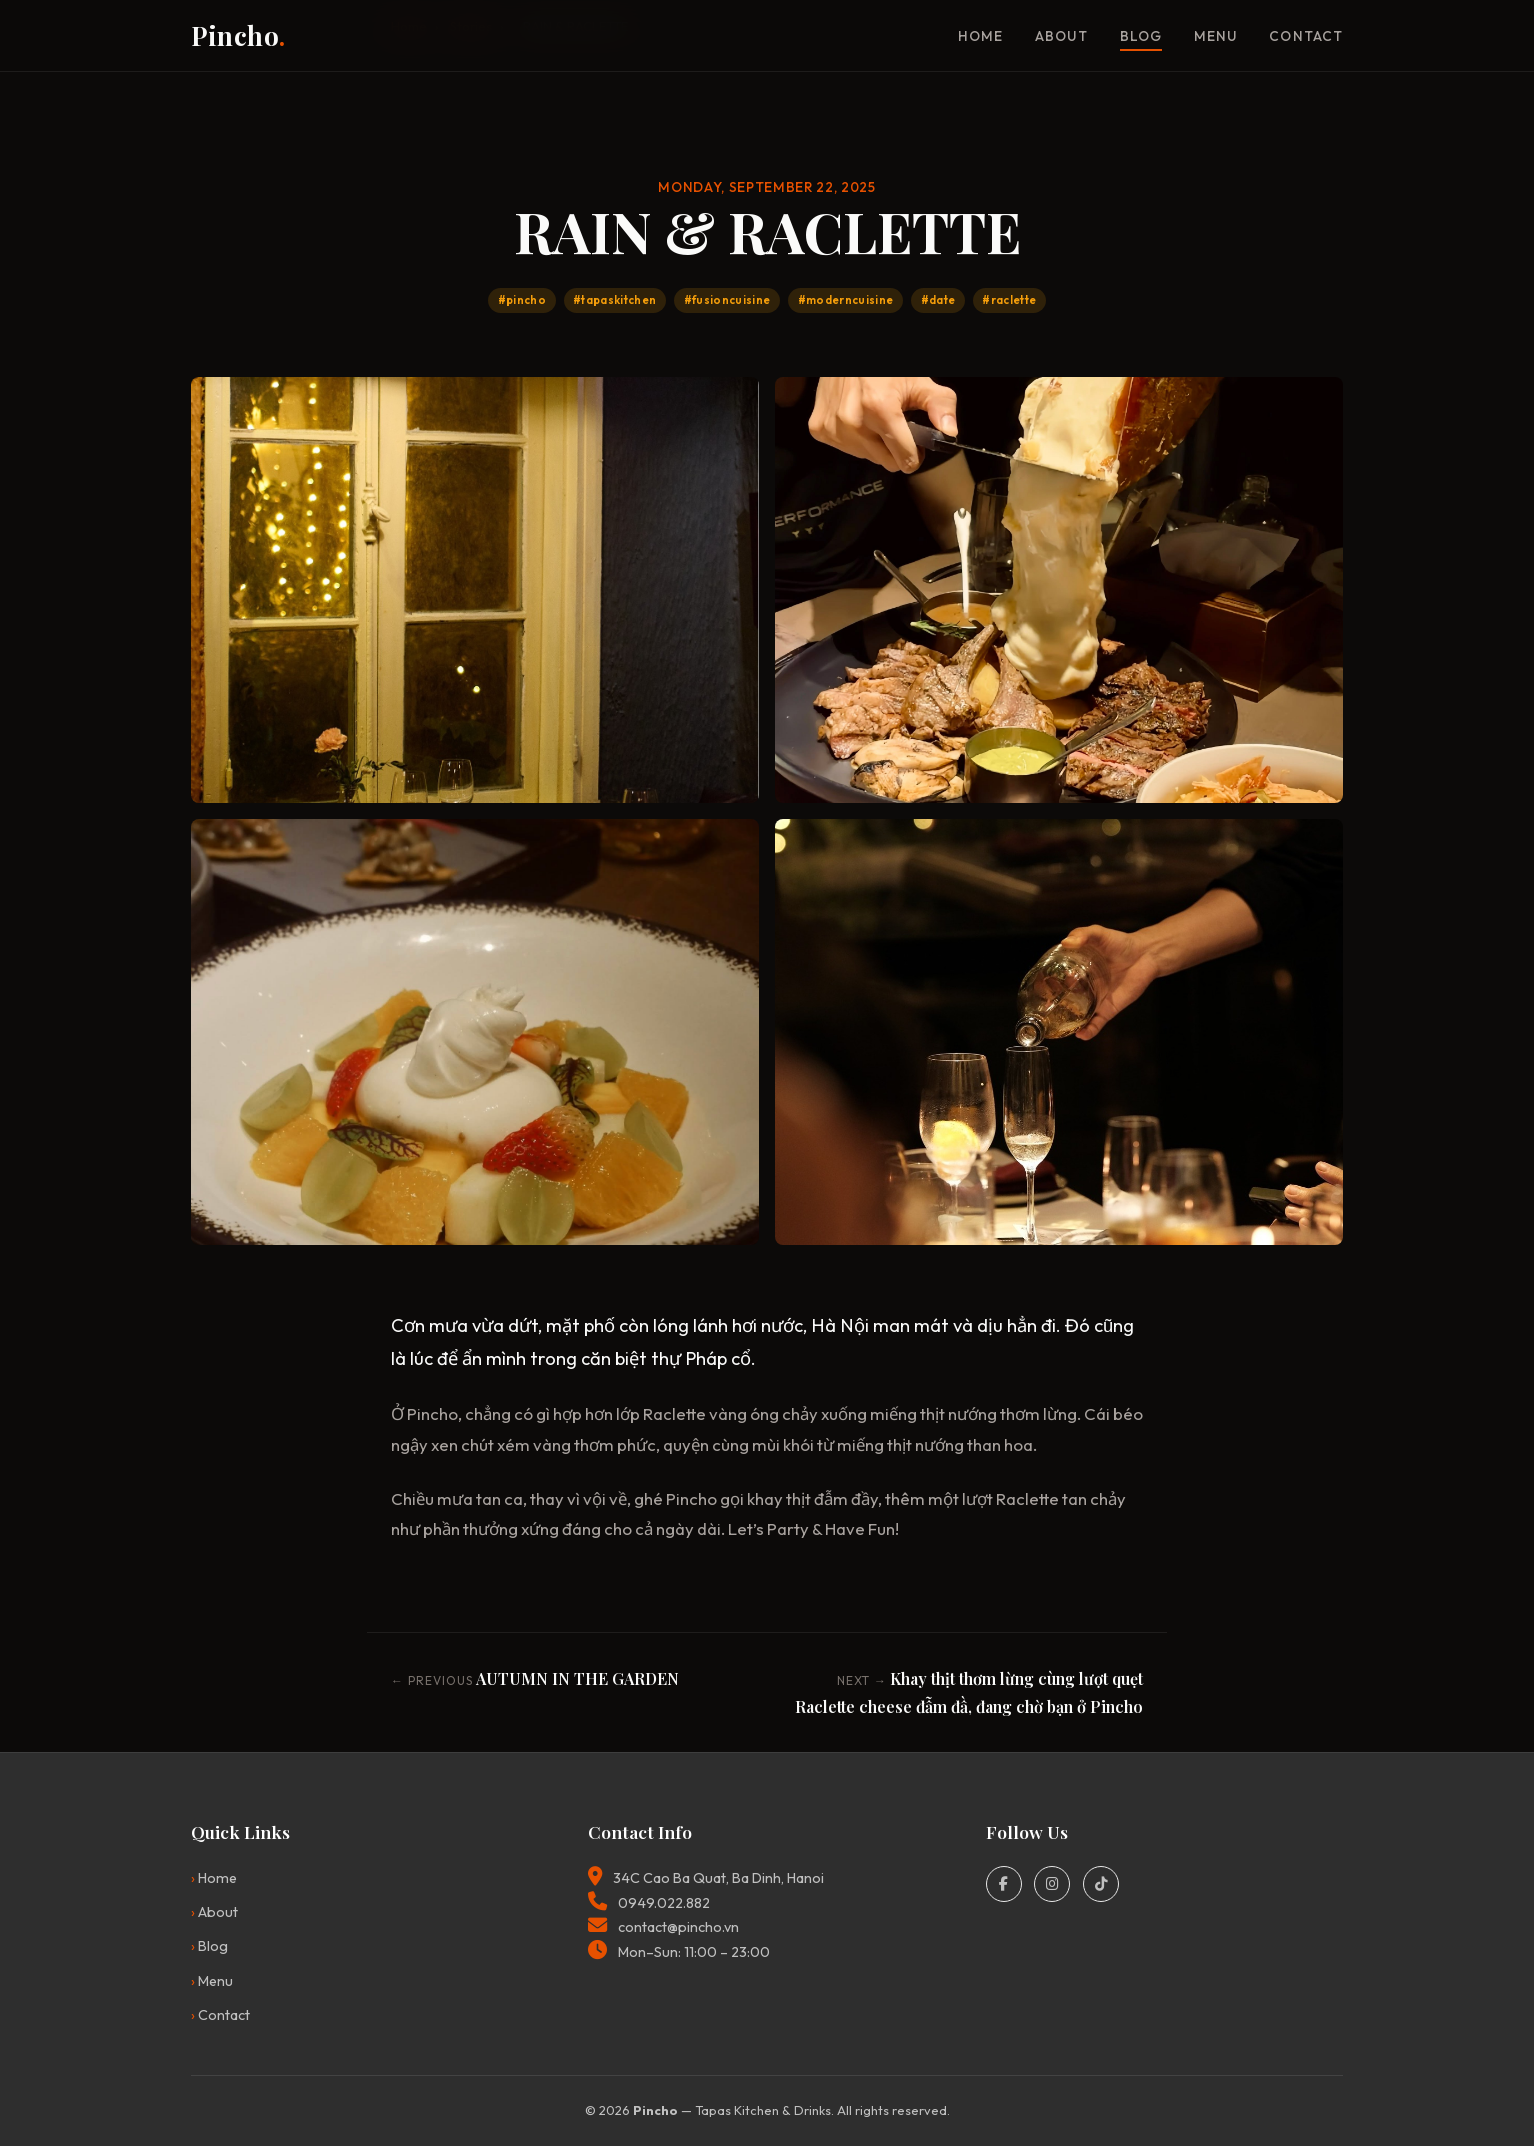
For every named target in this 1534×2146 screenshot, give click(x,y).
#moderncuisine (846, 300)
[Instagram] (1052, 1884)
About (1061, 36)
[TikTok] (1101, 1884)
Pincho (238, 35)
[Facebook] (1004, 1884)
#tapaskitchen (614, 300)
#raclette (1009, 300)
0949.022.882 (664, 1903)
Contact (1306, 36)
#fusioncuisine (727, 300)
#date (938, 300)
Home (980, 36)
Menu (1215, 36)
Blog (1141, 36)
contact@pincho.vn (678, 1927)
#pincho (522, 300)
